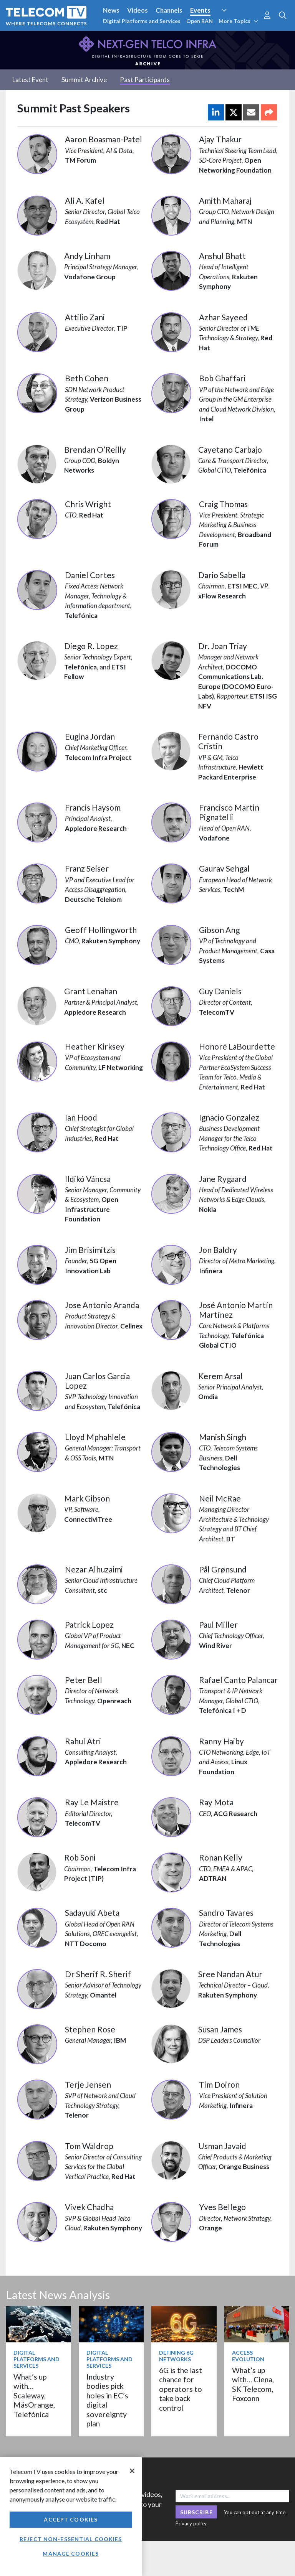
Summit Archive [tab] (84, 80)
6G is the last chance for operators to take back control (180, 2389)
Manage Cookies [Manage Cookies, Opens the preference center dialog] (71, 2553)
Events (200, 10)
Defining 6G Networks (176, 2355)
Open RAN (199, 21)
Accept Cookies (71, 2519)
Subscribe (196, 2512)
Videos (137, 10)
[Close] (132, 2470)
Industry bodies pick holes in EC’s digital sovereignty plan (107, 2400)
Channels (169, 10)
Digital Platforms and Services (142, 21)
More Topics (238, 21)
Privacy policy (191, 2523)
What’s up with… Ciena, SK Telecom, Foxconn (253, 2384)
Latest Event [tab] (30, 80)
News (111, 10)
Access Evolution (248, 2355)
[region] (71, 2516)
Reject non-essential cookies (71, 2539)
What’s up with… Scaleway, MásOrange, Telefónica (34, 2395)
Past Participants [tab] (145, 80)
